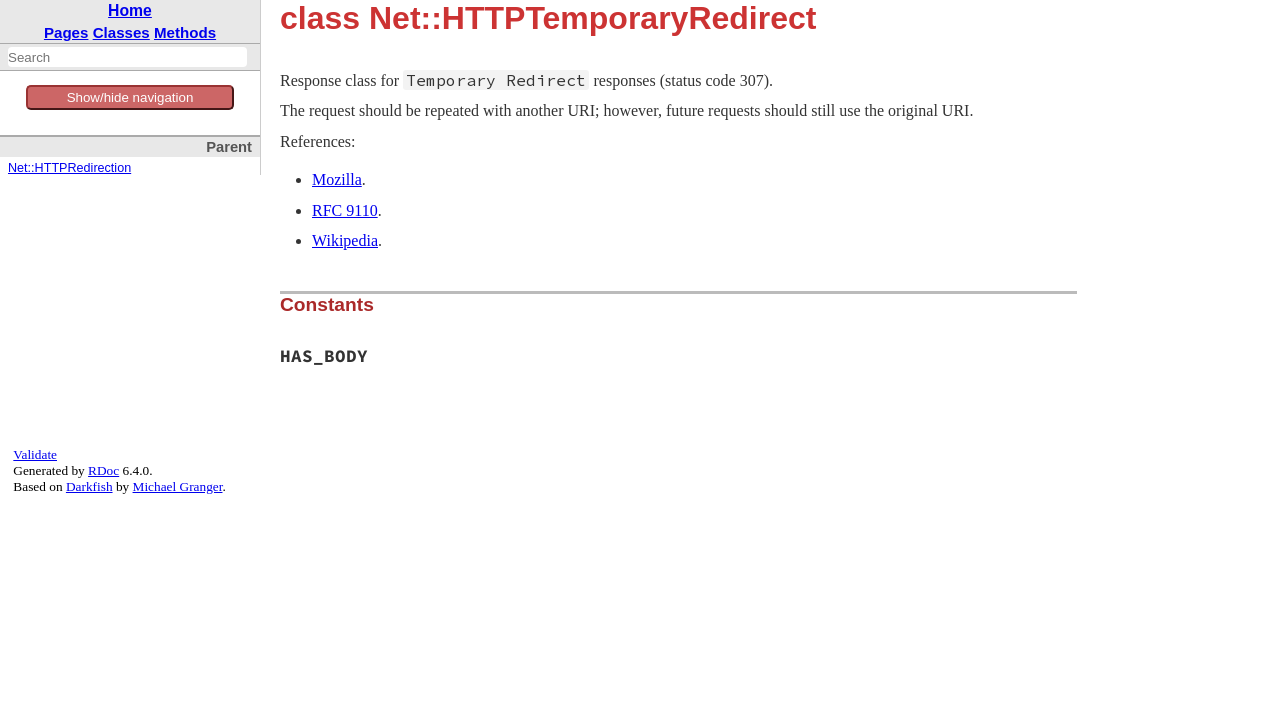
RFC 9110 (345, 210)
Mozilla (337, 179)
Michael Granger (178, 486)
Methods (185, 32)
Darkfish (89, 486)
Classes (121, 32)
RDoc (103, 470)
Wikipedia (345, 240)
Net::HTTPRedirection (69, 168)
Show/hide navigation (130, 97)
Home (130, 10)
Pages (66, 32)
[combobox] (127, 57)
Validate (35, 454)
